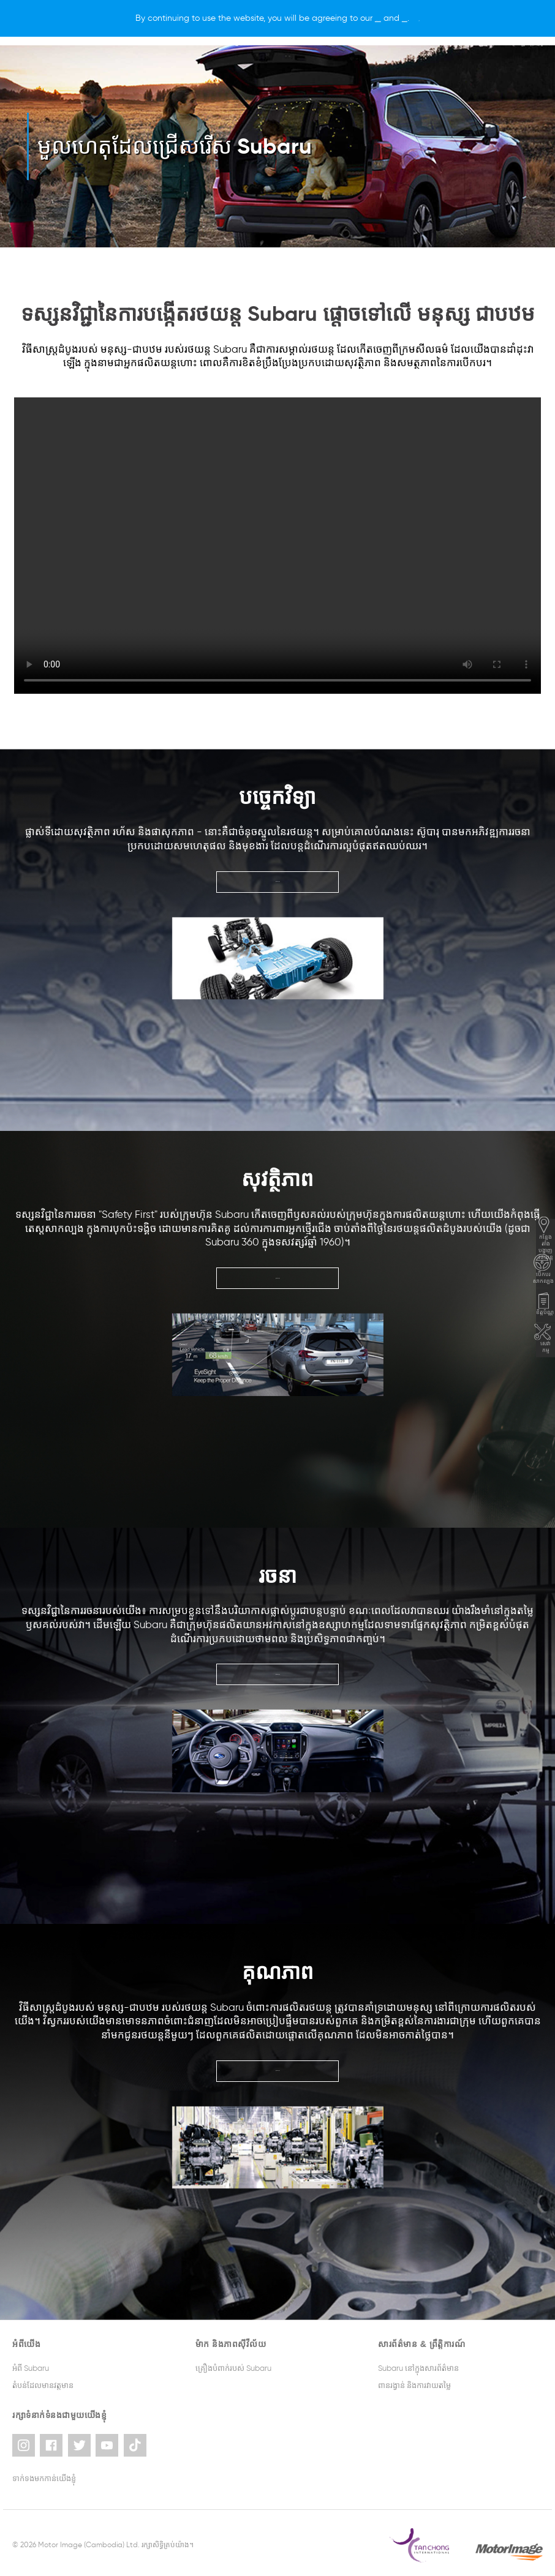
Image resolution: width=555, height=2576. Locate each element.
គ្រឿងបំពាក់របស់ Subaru (233, 2368)
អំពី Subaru (30, 2368)
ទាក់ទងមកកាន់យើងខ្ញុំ (44, 2474)
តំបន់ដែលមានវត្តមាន (43, 2385)
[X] (477, 18)
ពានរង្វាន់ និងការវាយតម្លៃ (414, 2385)
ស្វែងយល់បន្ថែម (277, 881)
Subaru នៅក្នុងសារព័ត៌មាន (418, 2368)
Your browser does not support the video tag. (277, 545)
